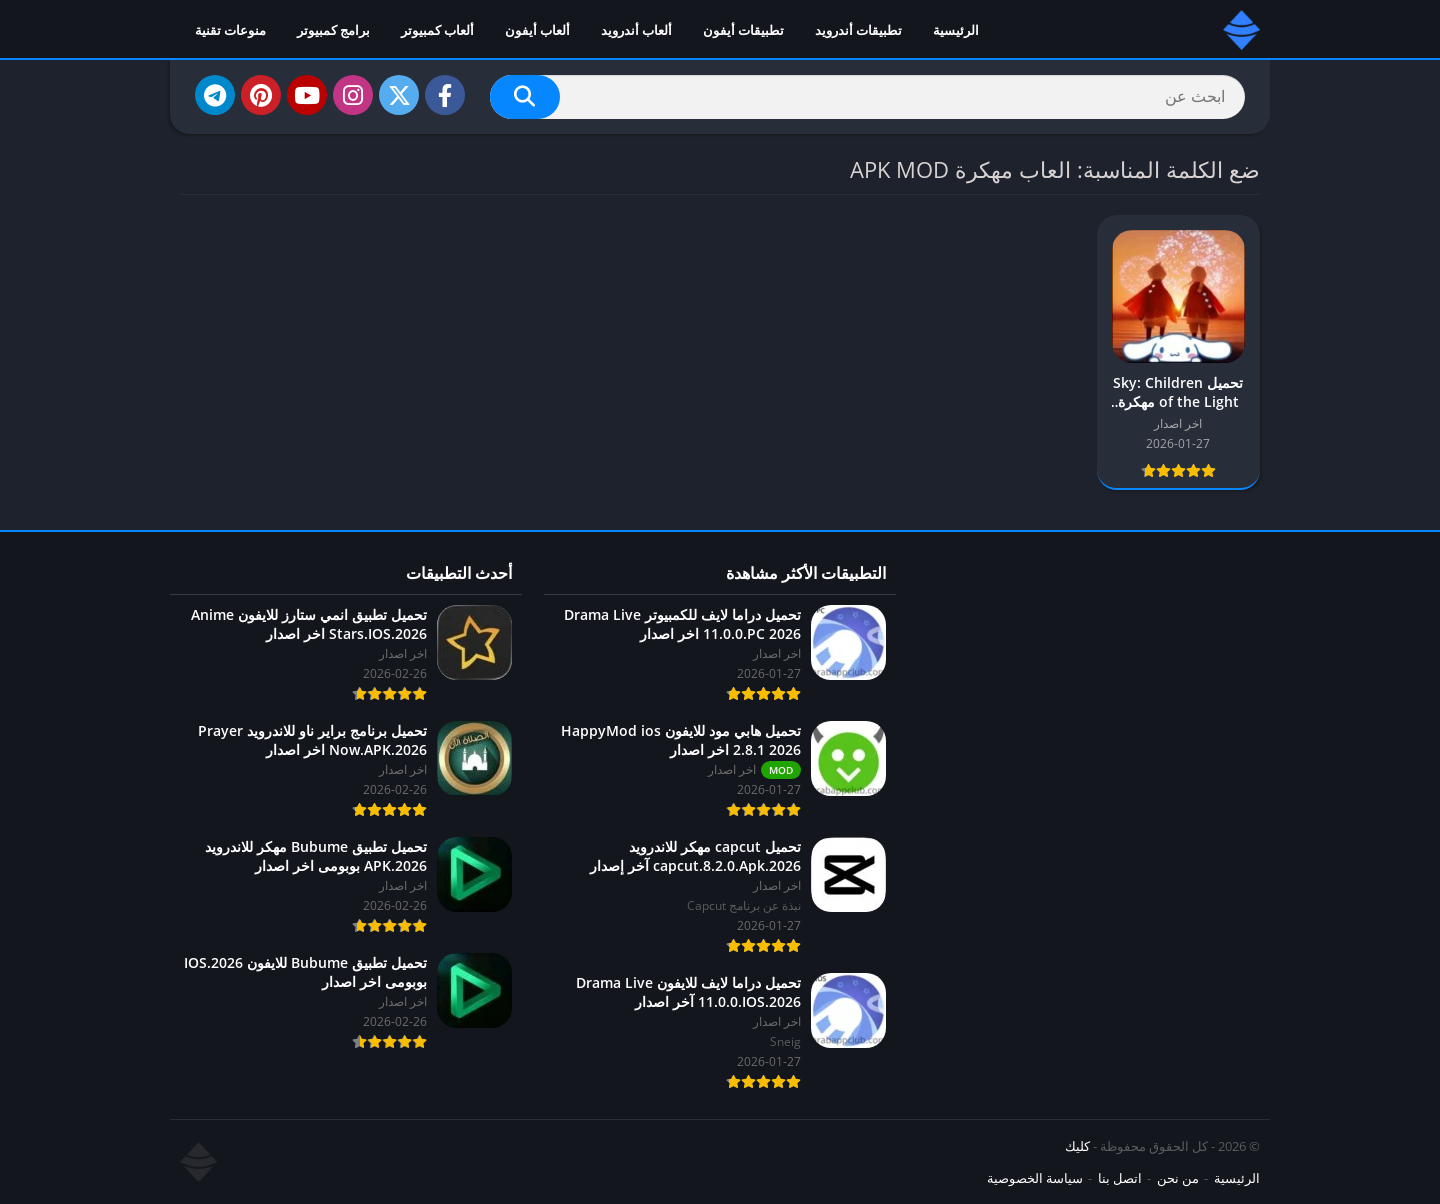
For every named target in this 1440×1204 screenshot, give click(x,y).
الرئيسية (956, 30)
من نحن (1178, 1178)
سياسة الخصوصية (1035, 1178)
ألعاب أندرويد (636, 30)
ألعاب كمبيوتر (437, 30)
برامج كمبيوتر (333, 30)
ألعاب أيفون (537, 30)
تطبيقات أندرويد (858, 30)
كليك (1077, 1146)
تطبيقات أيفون (743, 30)
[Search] (867, 97)
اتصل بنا (1120, 1178)
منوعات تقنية (230, 30)
